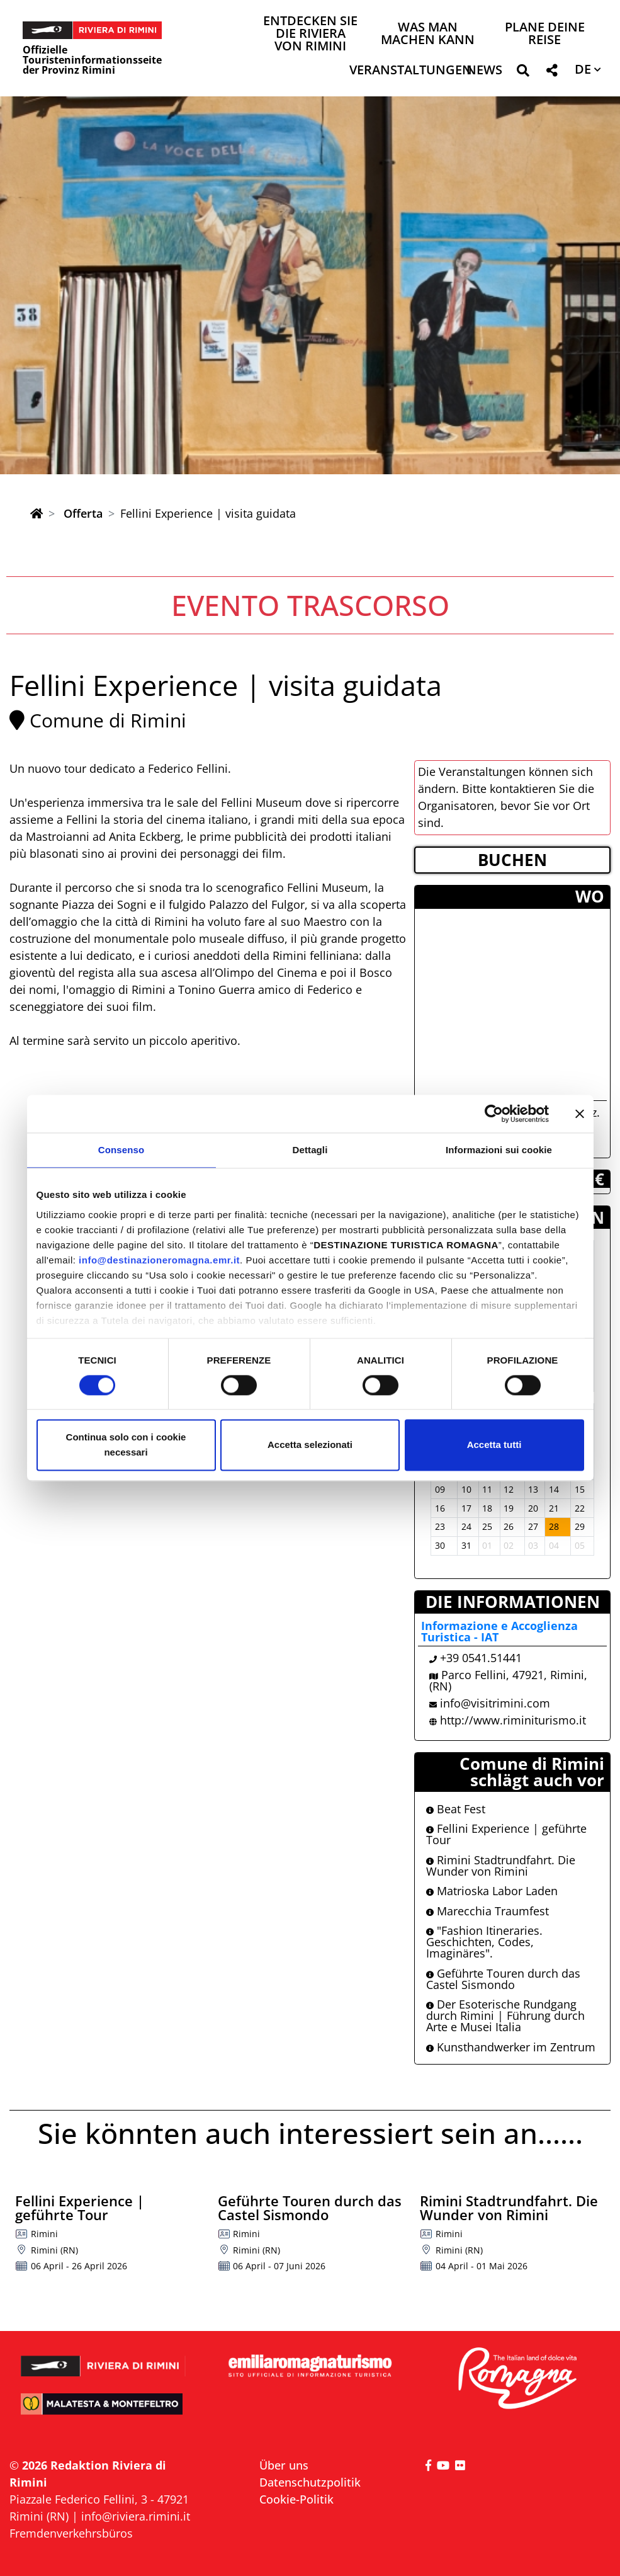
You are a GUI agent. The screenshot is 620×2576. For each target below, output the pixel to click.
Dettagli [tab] (310, 1149)
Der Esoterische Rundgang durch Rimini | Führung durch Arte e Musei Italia (505, 2015)
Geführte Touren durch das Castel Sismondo (503, 1979)
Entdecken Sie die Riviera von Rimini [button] (310, 34)
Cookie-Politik (296, 2499)
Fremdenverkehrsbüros (71, 2533)
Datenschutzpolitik (310, 2482)
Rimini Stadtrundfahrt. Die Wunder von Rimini (500, 1865)
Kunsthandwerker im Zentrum (510, 2047)
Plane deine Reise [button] (545, 34)
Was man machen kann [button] (428, 34)
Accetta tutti (494, 1445)
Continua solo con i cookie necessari (126, 1445)
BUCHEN (512, 859)
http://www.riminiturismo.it (513, 1720)
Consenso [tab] (121, 1149)
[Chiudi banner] (579, 1113)
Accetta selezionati (310, 1445)
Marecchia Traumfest (487, 1911)
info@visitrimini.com (495, 1703)
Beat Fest (455, 1809)
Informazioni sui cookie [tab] (499, 1149)
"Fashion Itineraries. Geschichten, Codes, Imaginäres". (484, 1942)
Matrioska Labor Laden (492, 1890)
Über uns (283, 2465)
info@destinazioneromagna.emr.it (159, 1260)
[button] (523, 72)
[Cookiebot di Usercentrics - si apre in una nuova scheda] (494, 1113)
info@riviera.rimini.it (135, 2516)
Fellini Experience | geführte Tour (506, 1834)
